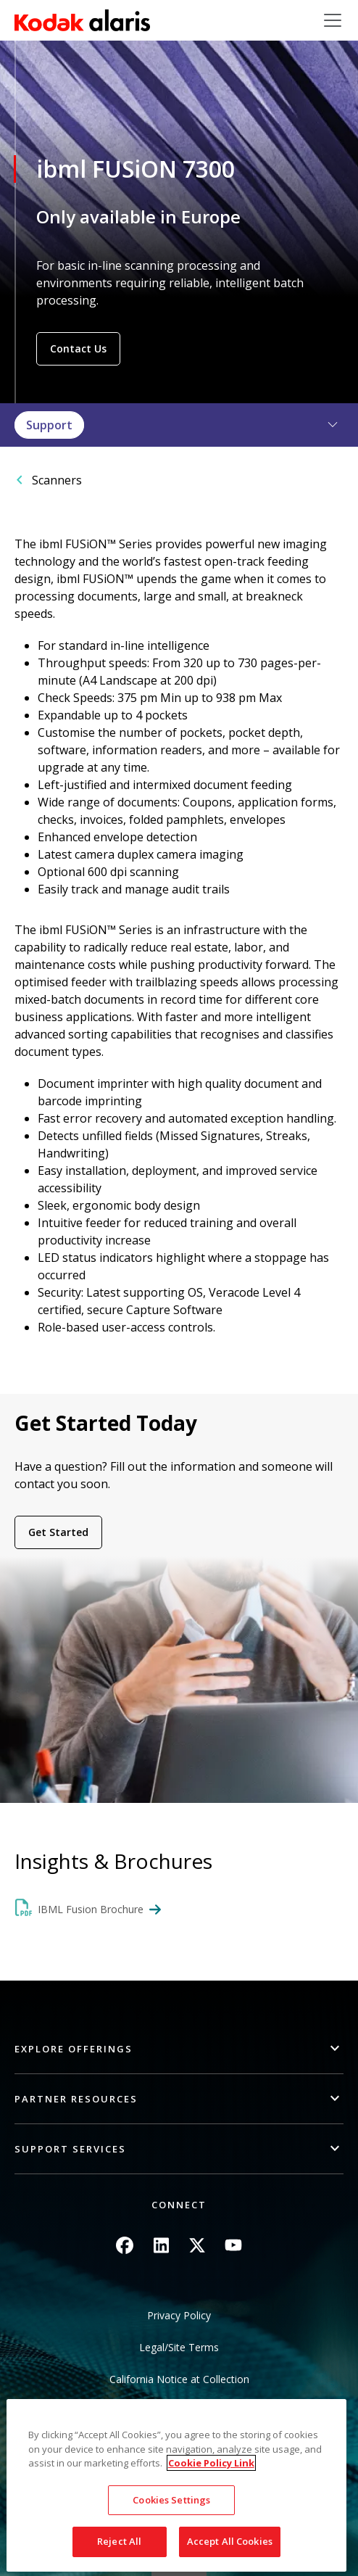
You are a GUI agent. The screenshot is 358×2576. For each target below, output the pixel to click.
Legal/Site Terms (179, 2347)
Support (49, 425)
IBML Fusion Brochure (90, 1909)
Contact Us (78, 348)
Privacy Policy (179, 2315)
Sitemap (179, 2443)
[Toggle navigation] (333, 20)
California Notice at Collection (179, 2379)
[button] (324, 425)
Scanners (57, 480)
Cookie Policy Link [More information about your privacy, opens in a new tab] (211, 2536)
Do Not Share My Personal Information (179, 2411)
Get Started (58, 1532)
